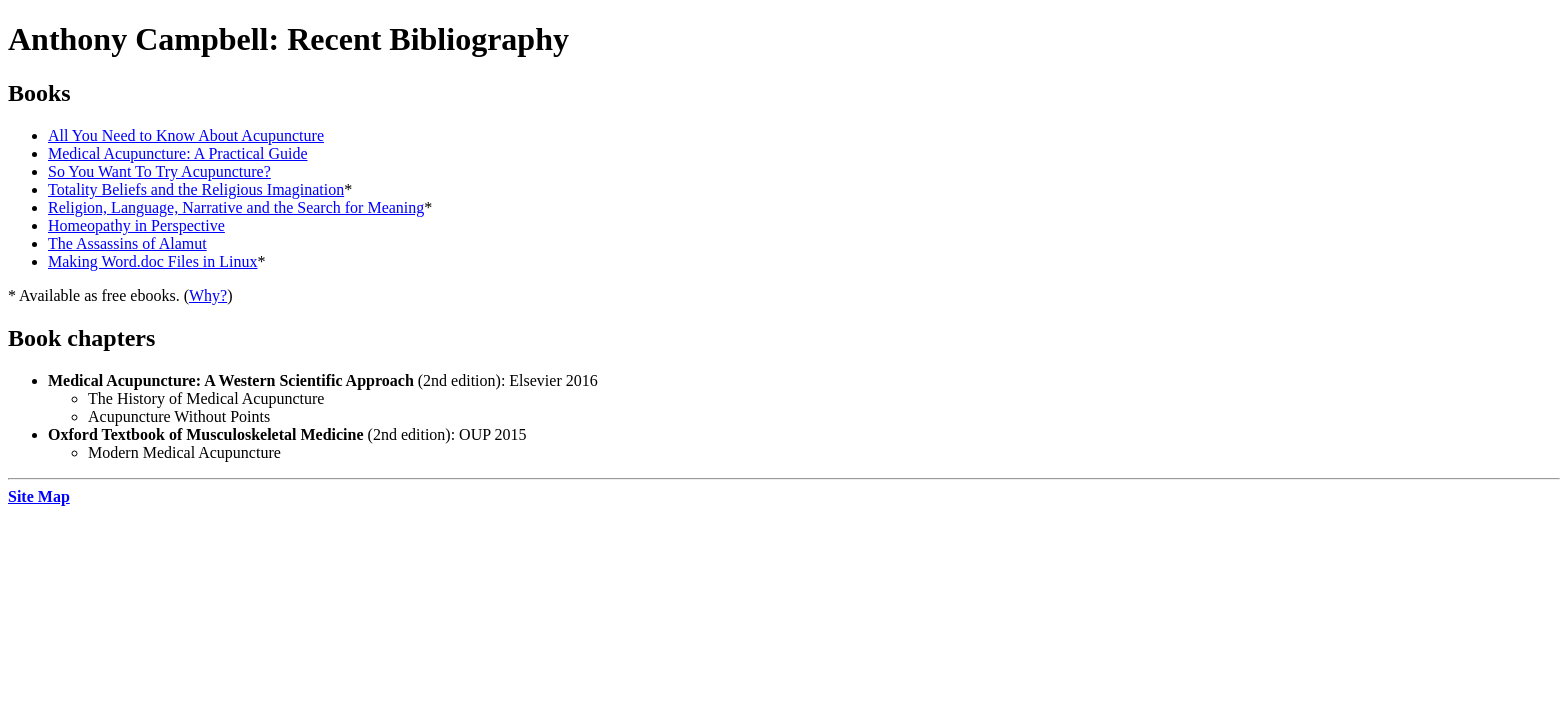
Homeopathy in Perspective (136, 225)
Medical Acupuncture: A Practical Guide (177, 153)
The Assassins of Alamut (127, 243)
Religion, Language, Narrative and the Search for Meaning (236, 207)
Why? (208, 295)
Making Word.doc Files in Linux (153, 261)
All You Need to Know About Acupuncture (186, 135)
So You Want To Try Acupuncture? (159, 171)
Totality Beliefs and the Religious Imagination (196, 189)
